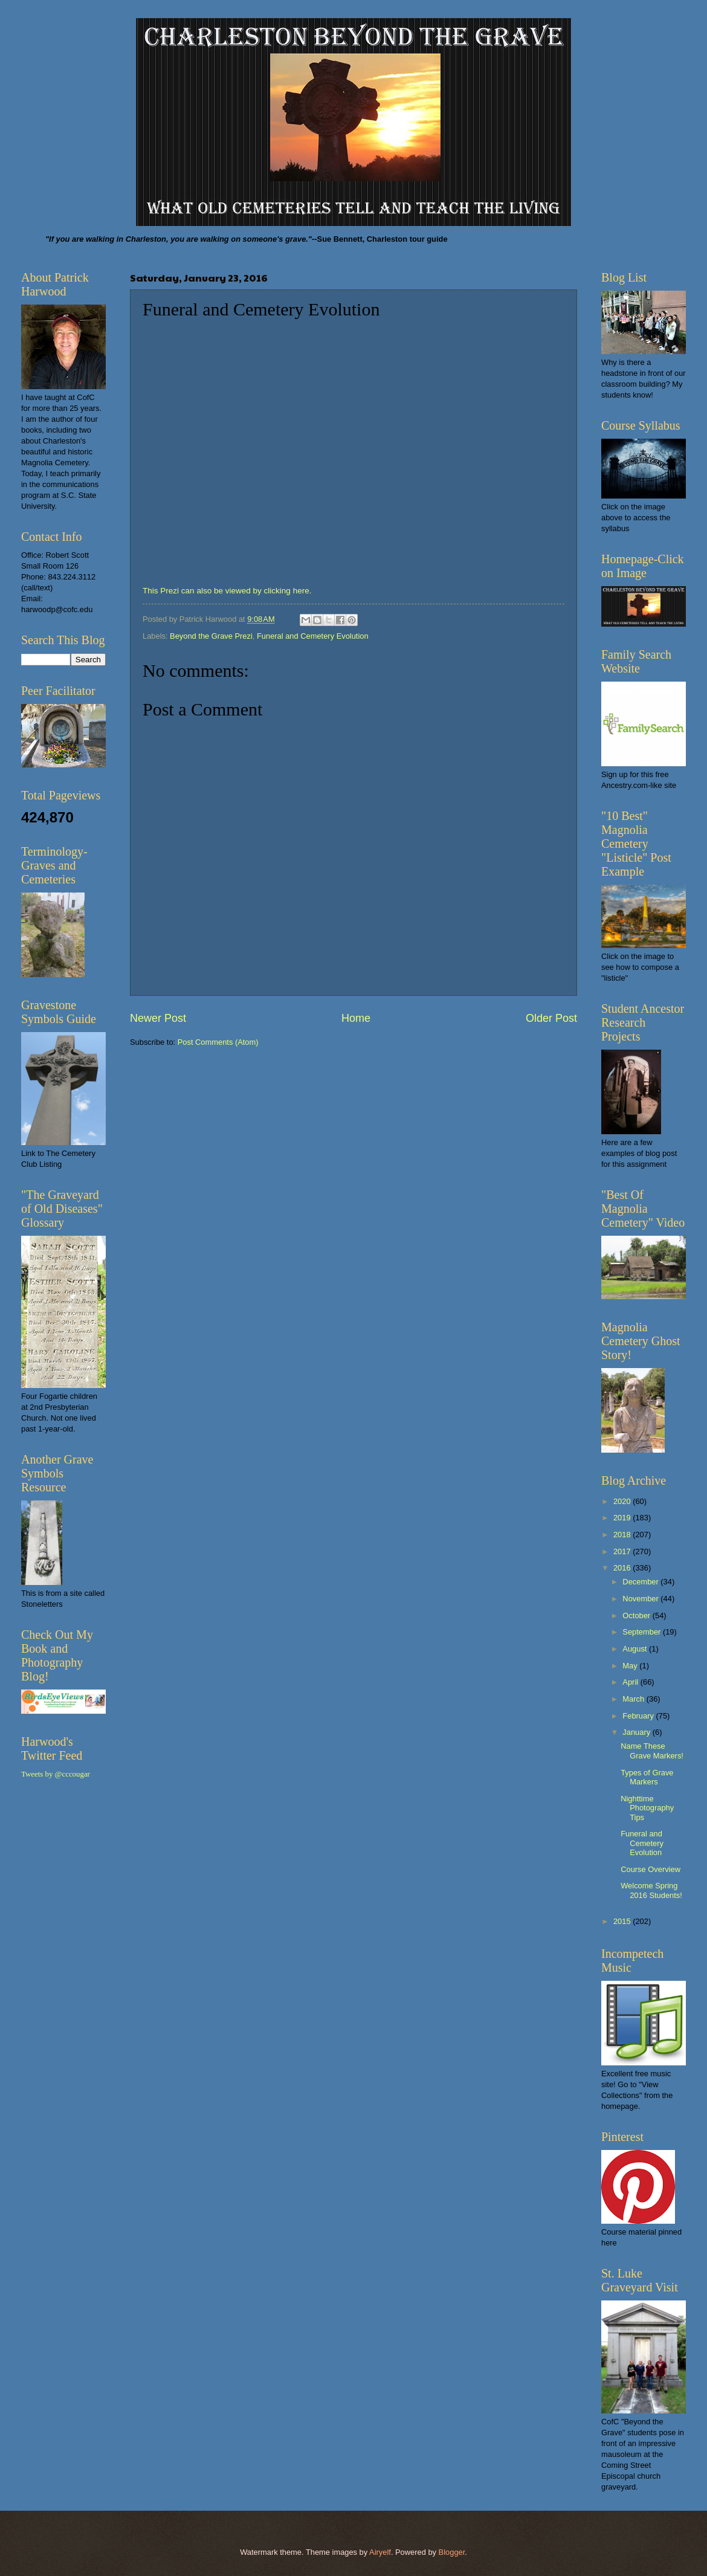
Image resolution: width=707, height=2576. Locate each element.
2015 (623, 1921)
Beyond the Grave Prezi (211, 636)
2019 (623, 1517)
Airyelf (380, 2552)
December (641, 1581)
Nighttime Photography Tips (647, 1808)
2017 (623, 1551)
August (635, 1648)
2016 (623, 1567)
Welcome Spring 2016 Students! (651, 1890)
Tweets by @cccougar (55, 1774)
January (637, 1732)
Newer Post (158, 1018)
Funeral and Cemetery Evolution (313, 636)
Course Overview (650, 1869)
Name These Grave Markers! (652, 1751)
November (641, 1598)
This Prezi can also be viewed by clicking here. (229, 590)
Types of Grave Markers (647, 1777)
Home (355, 1018)
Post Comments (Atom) (218, 1042)
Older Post (551, 1018)
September (642, 1631)
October (637, 1615)
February (639, 1715)
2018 (623, 1534)
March (634, 1698)
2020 (623, 1501)
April (631, 1682)
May (630, 1665)
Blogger (452, 2552)
